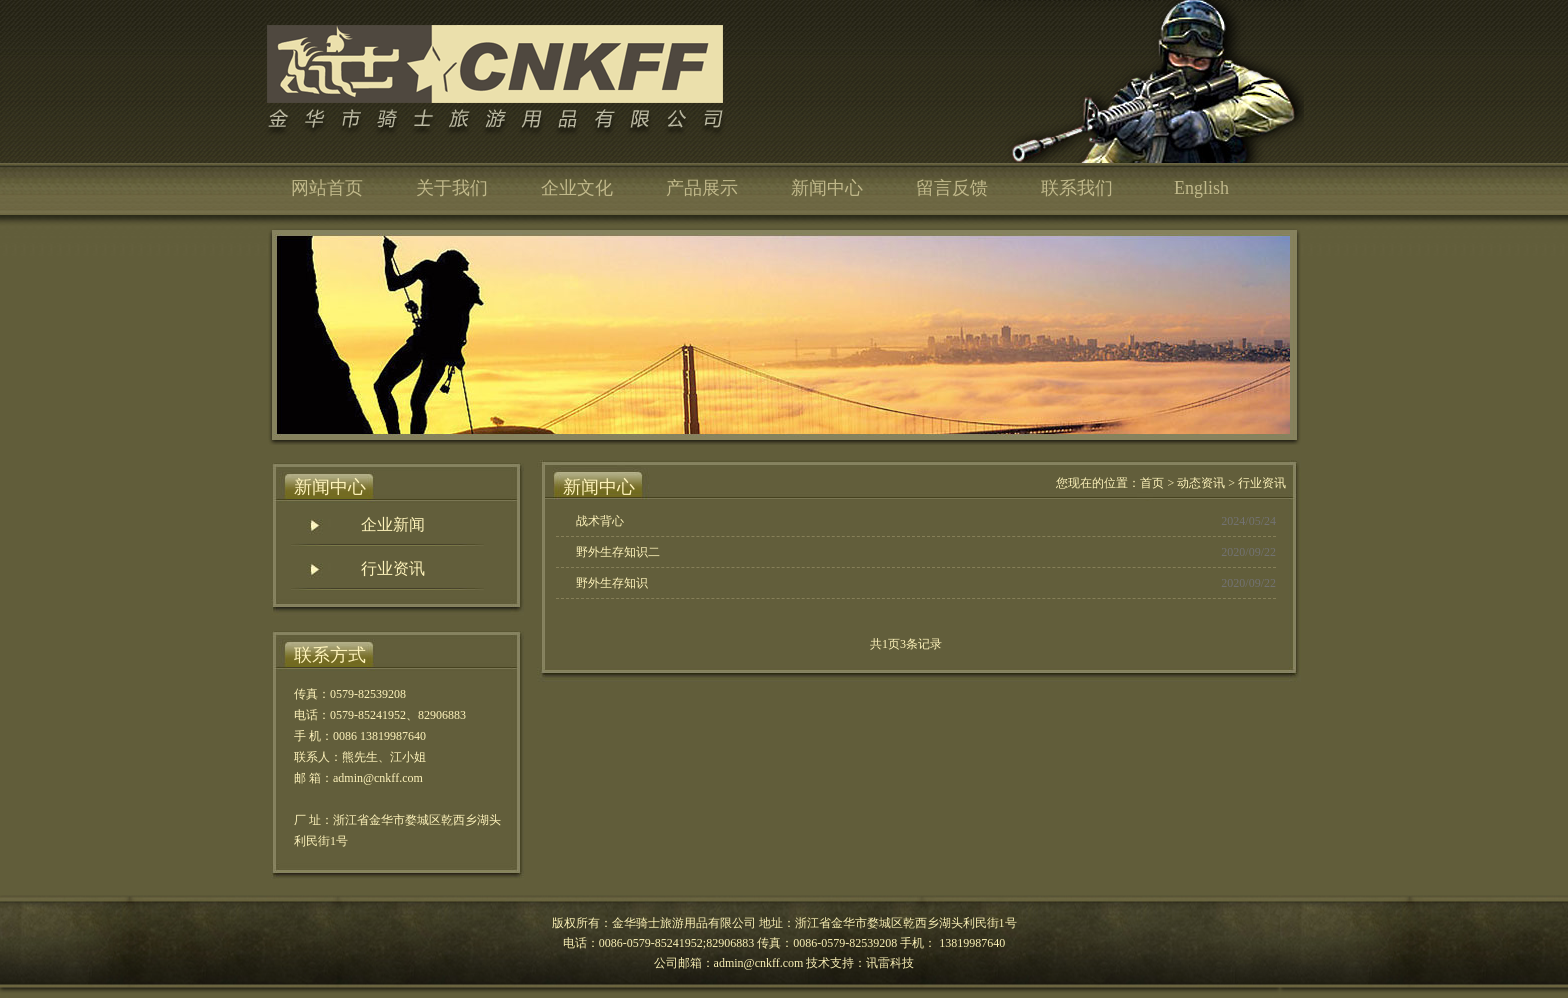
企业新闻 (393, 524)
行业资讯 (393, 568)
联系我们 (1077, 188)
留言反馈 (952, 188)
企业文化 (577, 188)
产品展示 (702, 188)
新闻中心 (827, 188)
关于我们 (452, 188)
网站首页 (327, 188)
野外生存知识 (612, 583)
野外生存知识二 (618, 552)
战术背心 (600, 521)
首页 (1152, 483)
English (1201, 188)
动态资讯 (1201, 483)
